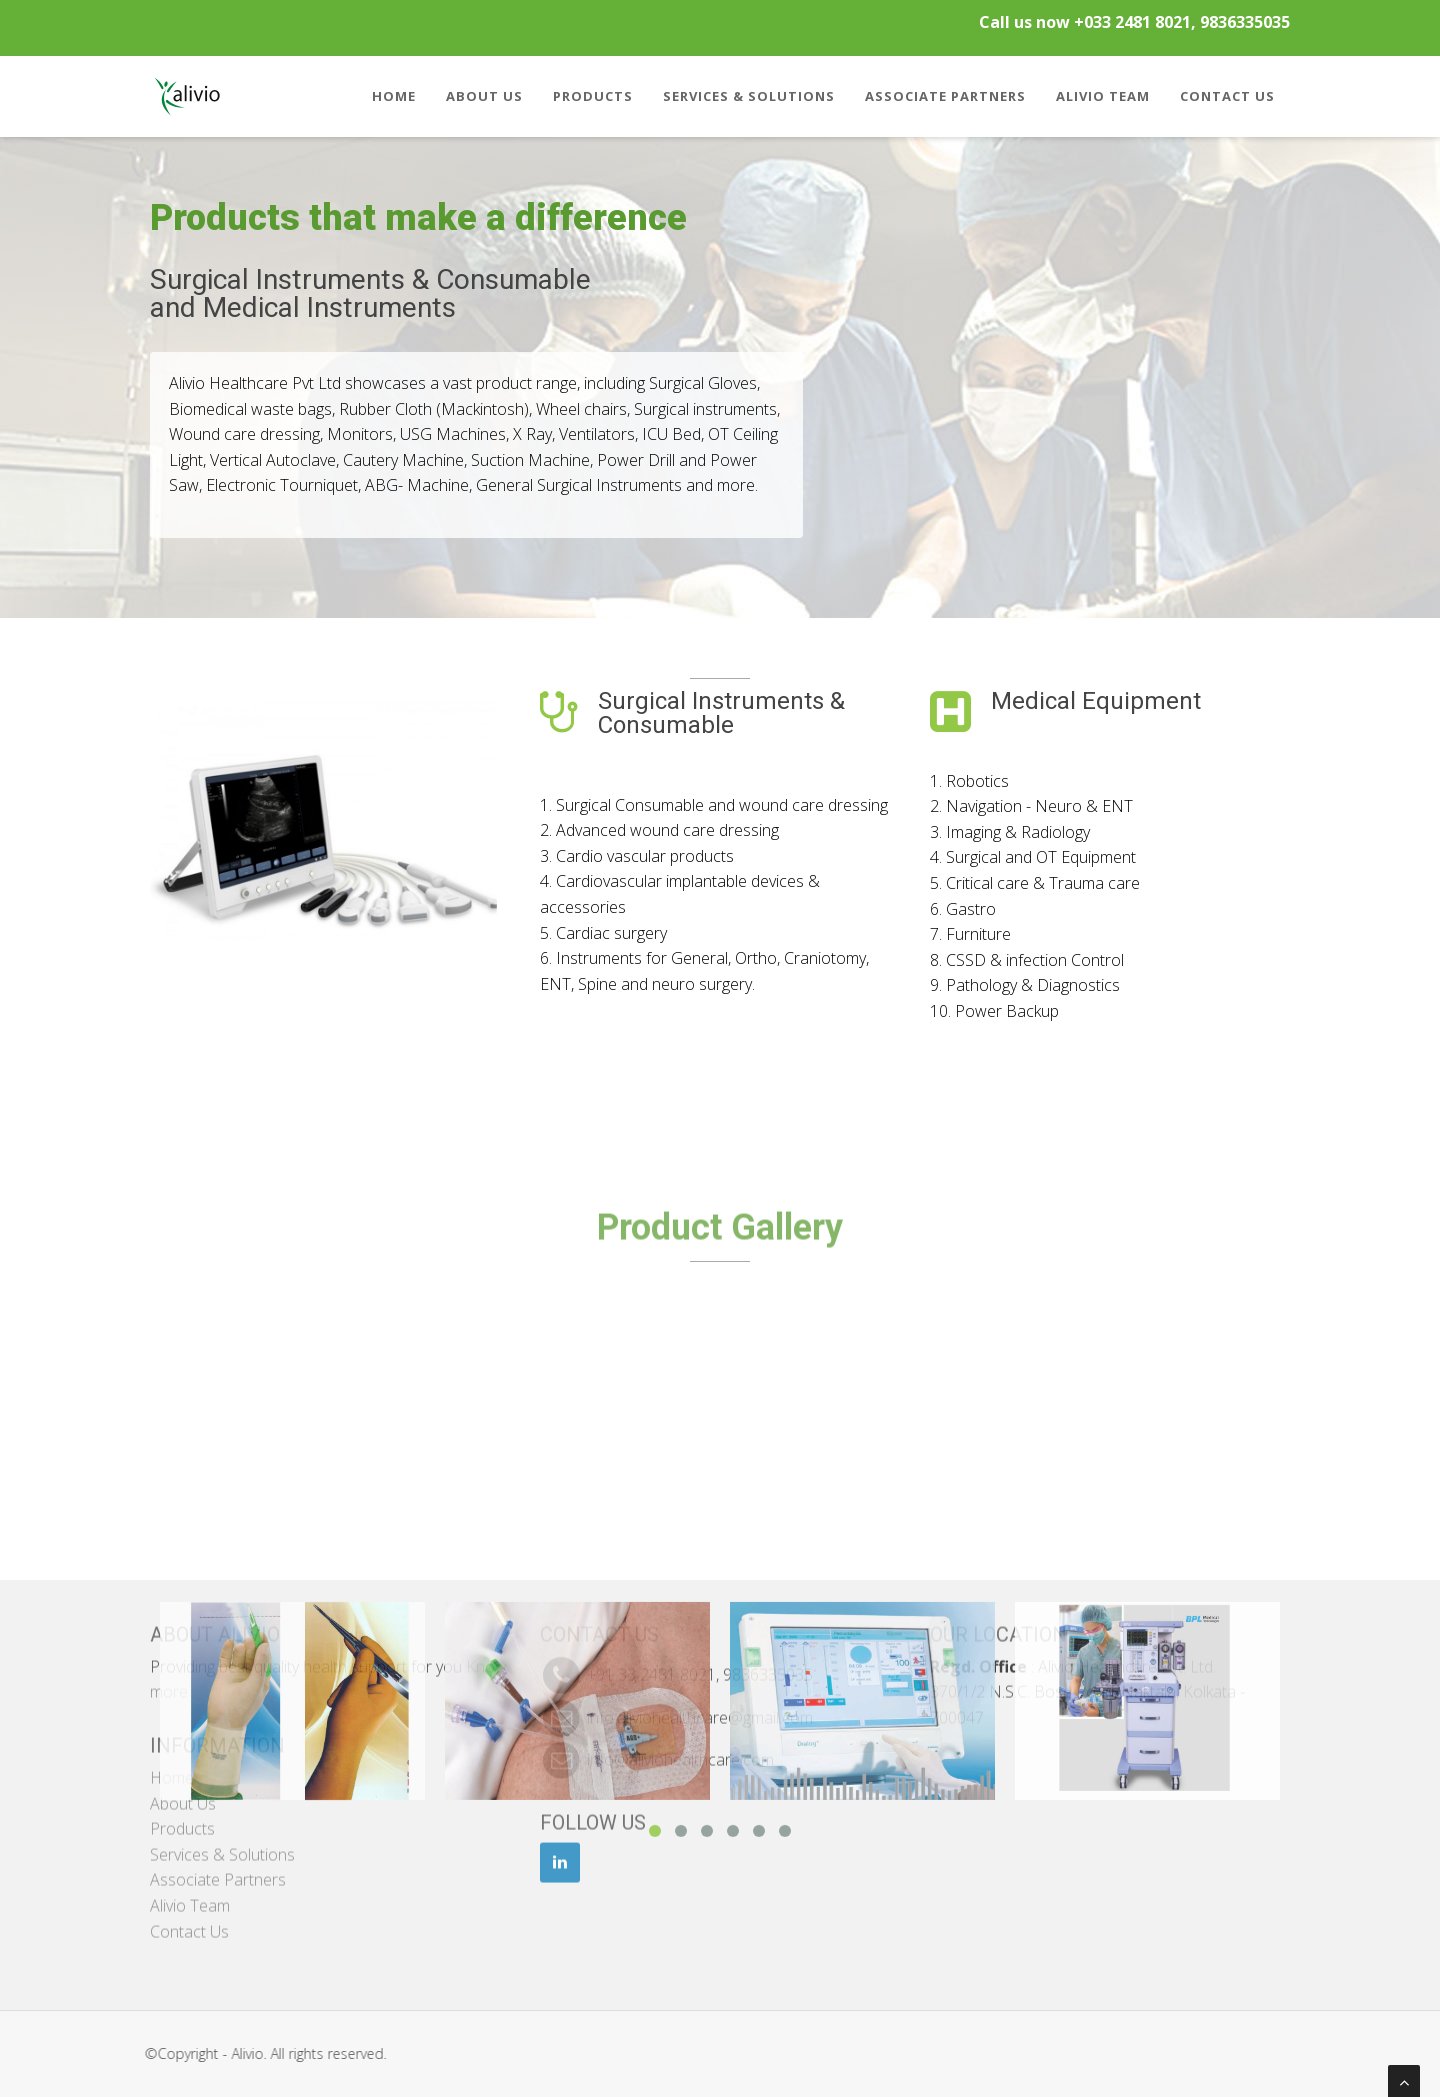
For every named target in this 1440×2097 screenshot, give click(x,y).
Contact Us (1227, 96)
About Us (484, 96)
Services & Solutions (749, 96)
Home (394, 96)
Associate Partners (945, 96)
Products (593, 96)
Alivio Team (1103, 96)
